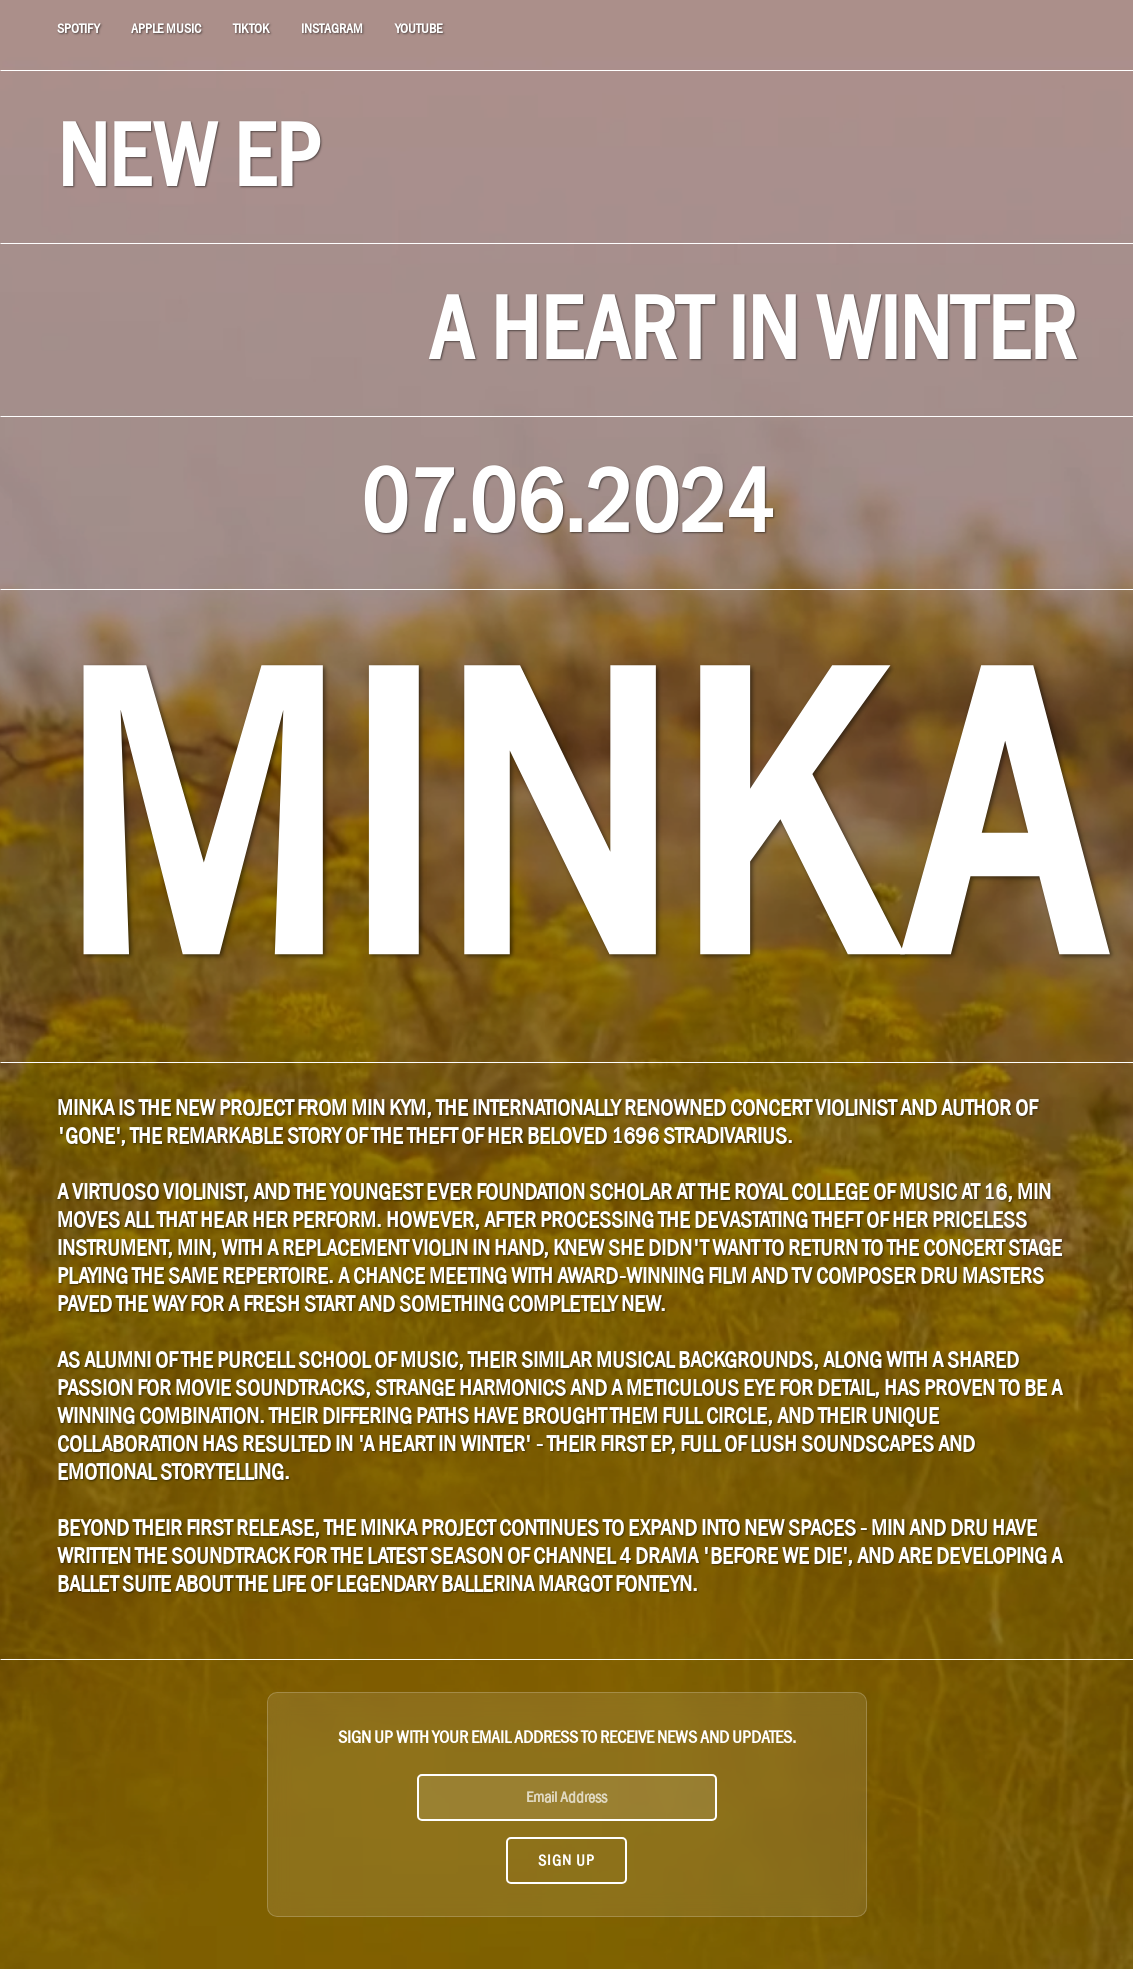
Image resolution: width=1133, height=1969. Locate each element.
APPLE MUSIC (166, 28)
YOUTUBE (418, 28)
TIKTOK (251, 28)
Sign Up (566, 1860)
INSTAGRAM (332, 28)
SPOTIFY (78, 28)
